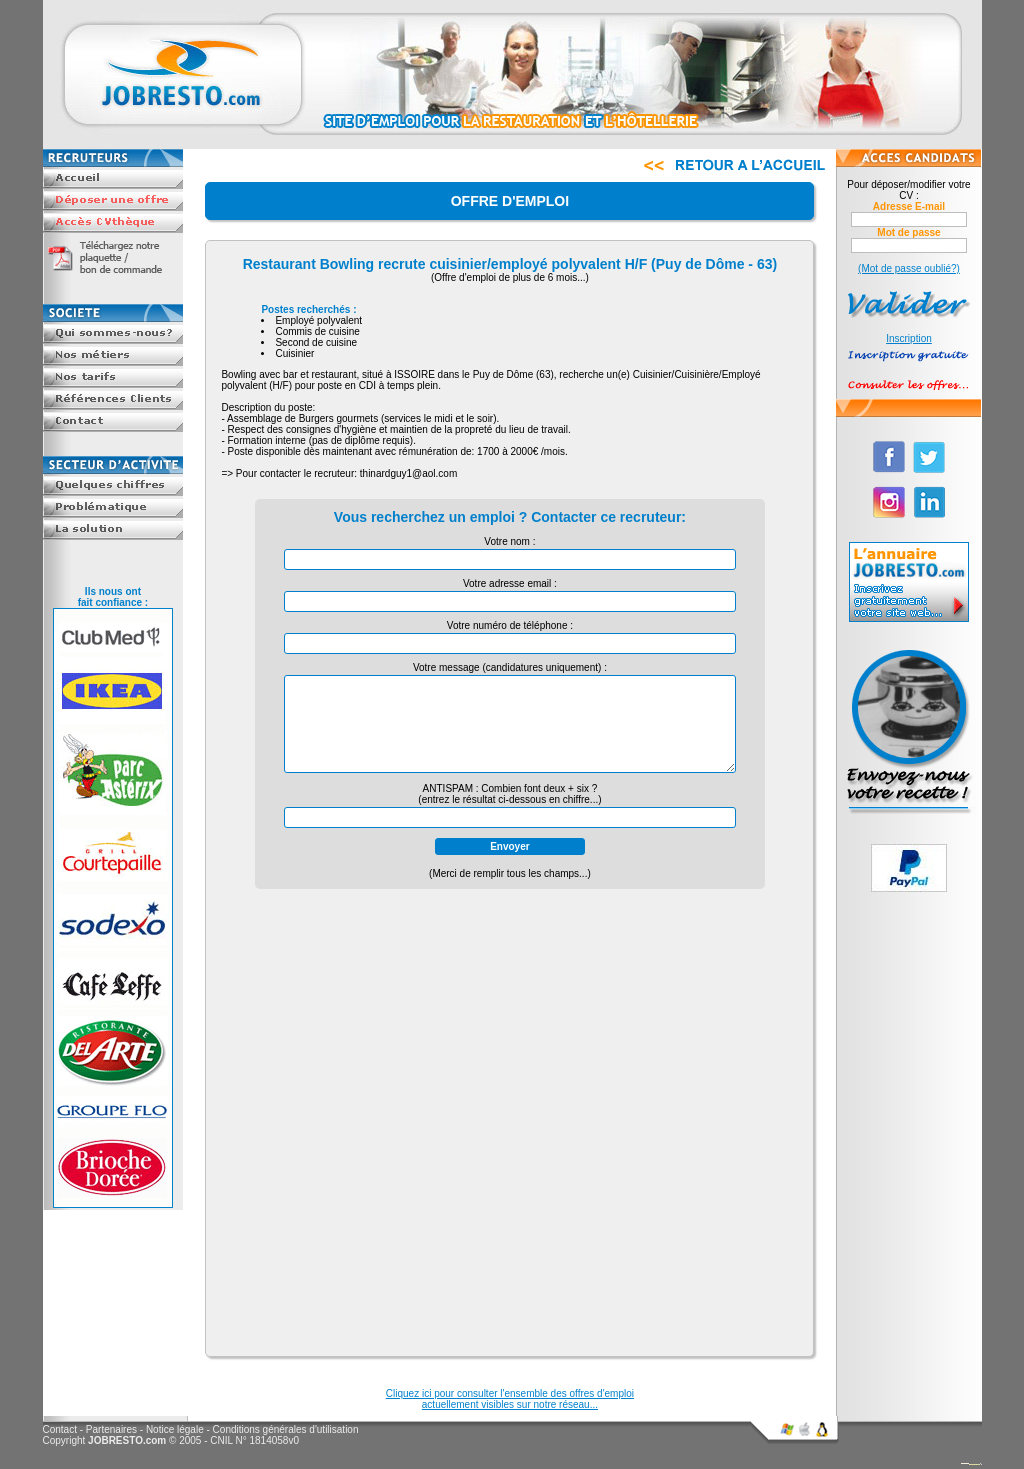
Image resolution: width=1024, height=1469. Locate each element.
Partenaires (111, 1429)
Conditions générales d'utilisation (286, 1429)
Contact (60, 1429)
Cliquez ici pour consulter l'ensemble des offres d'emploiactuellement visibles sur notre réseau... (510, 1399)
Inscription (909, 338)
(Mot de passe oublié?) (909, 268)
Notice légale (175, 1429)
